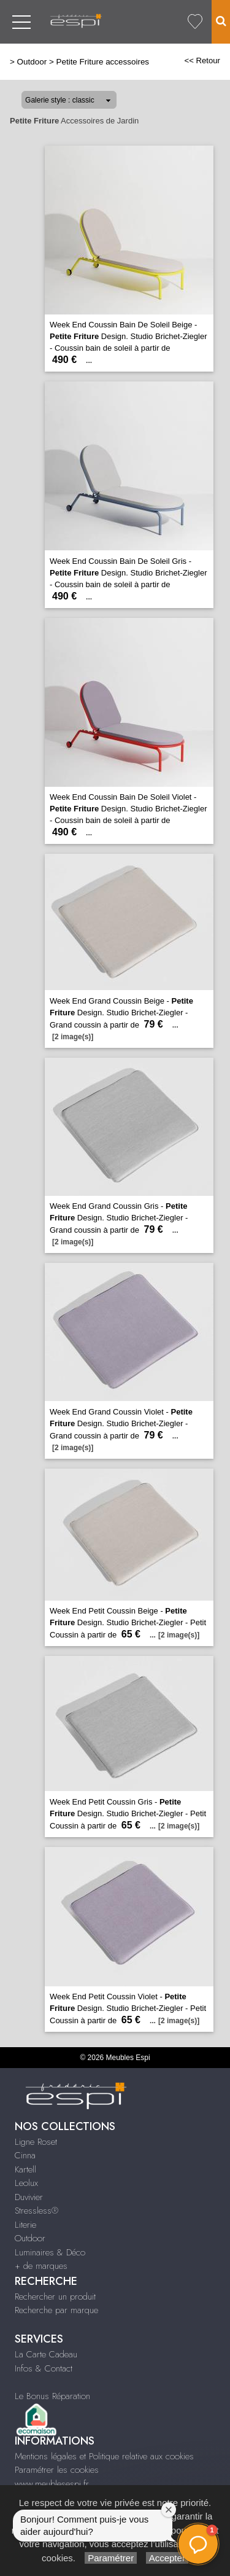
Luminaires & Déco (50, 2252)
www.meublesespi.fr (52, 2484)
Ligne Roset (36, 2142)
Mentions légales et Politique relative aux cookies (104, 2456)
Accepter (167, 2558)
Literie (25, 2224)
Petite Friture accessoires (102, 61)
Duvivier (29, 2197)
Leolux (26, 2183)
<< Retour (202, 60)
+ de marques (41, 2266)
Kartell (25, 2169)
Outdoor (32, 61)
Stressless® (36, 2210)
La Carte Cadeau (46, 2354)
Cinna (25, 2155)
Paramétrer (110, 2558)
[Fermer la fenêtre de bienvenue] (168, 2509)
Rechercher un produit (55, 2296)
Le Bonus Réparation (52, 2396)
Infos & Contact (43, 2368)
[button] (198, 2544)
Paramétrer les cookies (57, 2469)
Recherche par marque (56, 2310)
